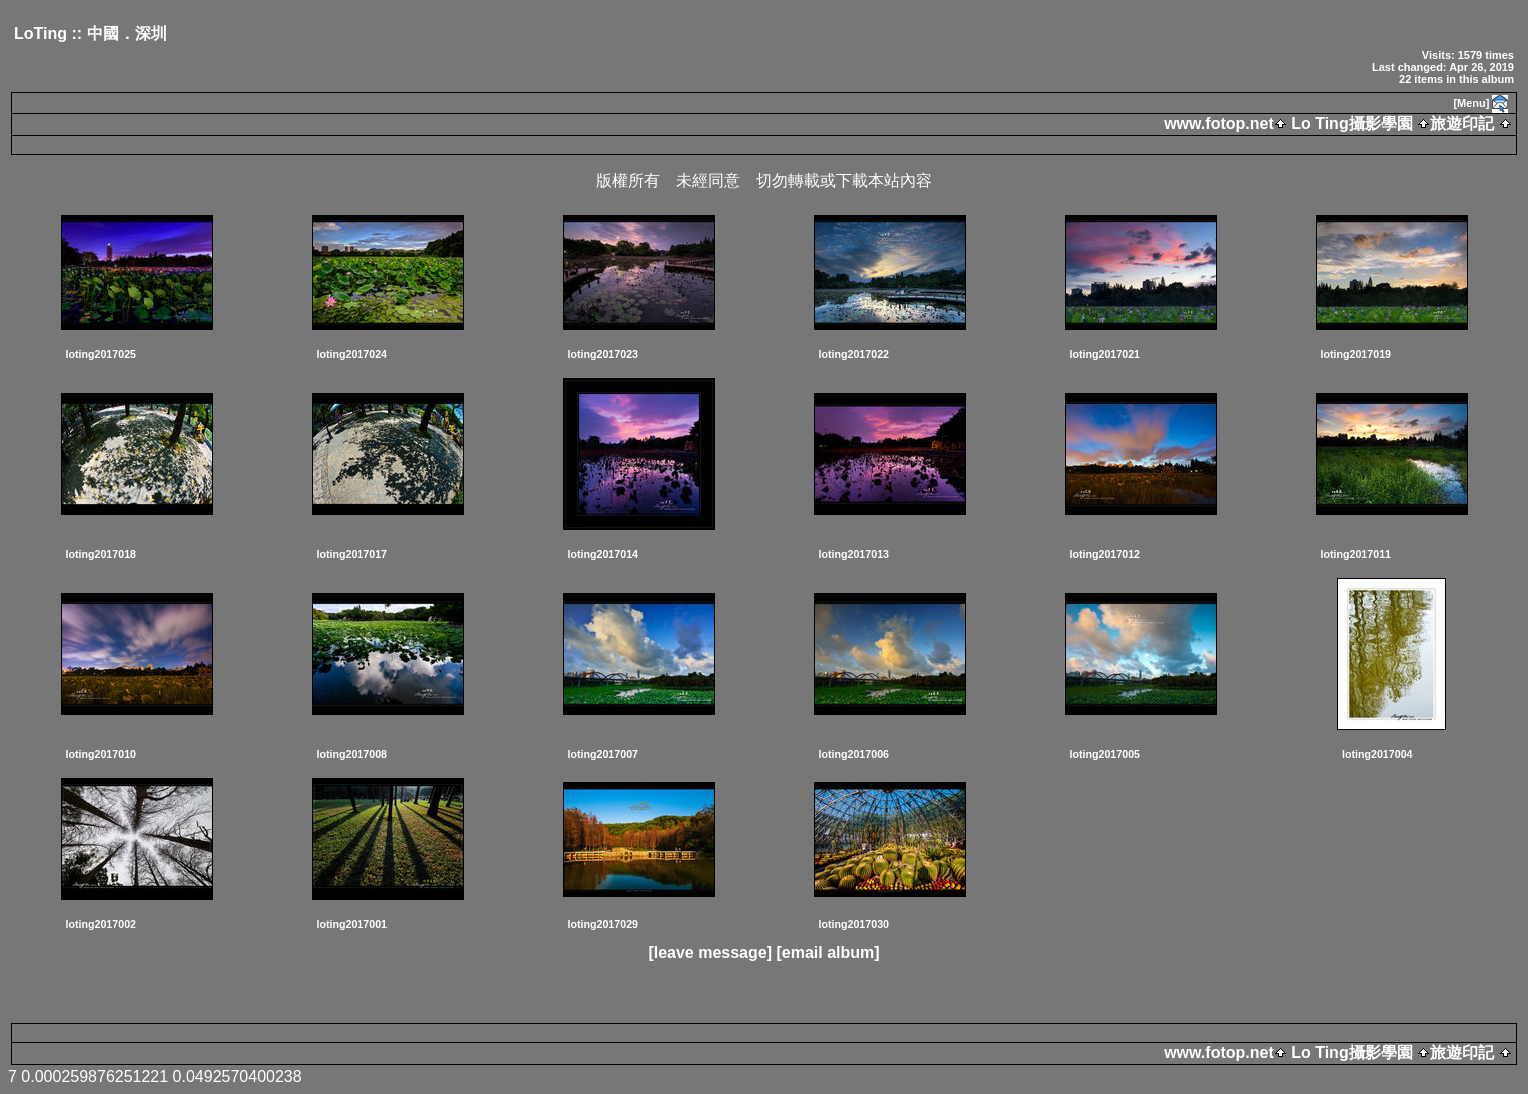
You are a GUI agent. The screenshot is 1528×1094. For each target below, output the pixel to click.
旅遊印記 (1462, 123)
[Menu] (1471, 103)
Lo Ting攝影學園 (1352, 123)
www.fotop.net (1219, 123)
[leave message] (710, 952)
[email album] (827, 952)
